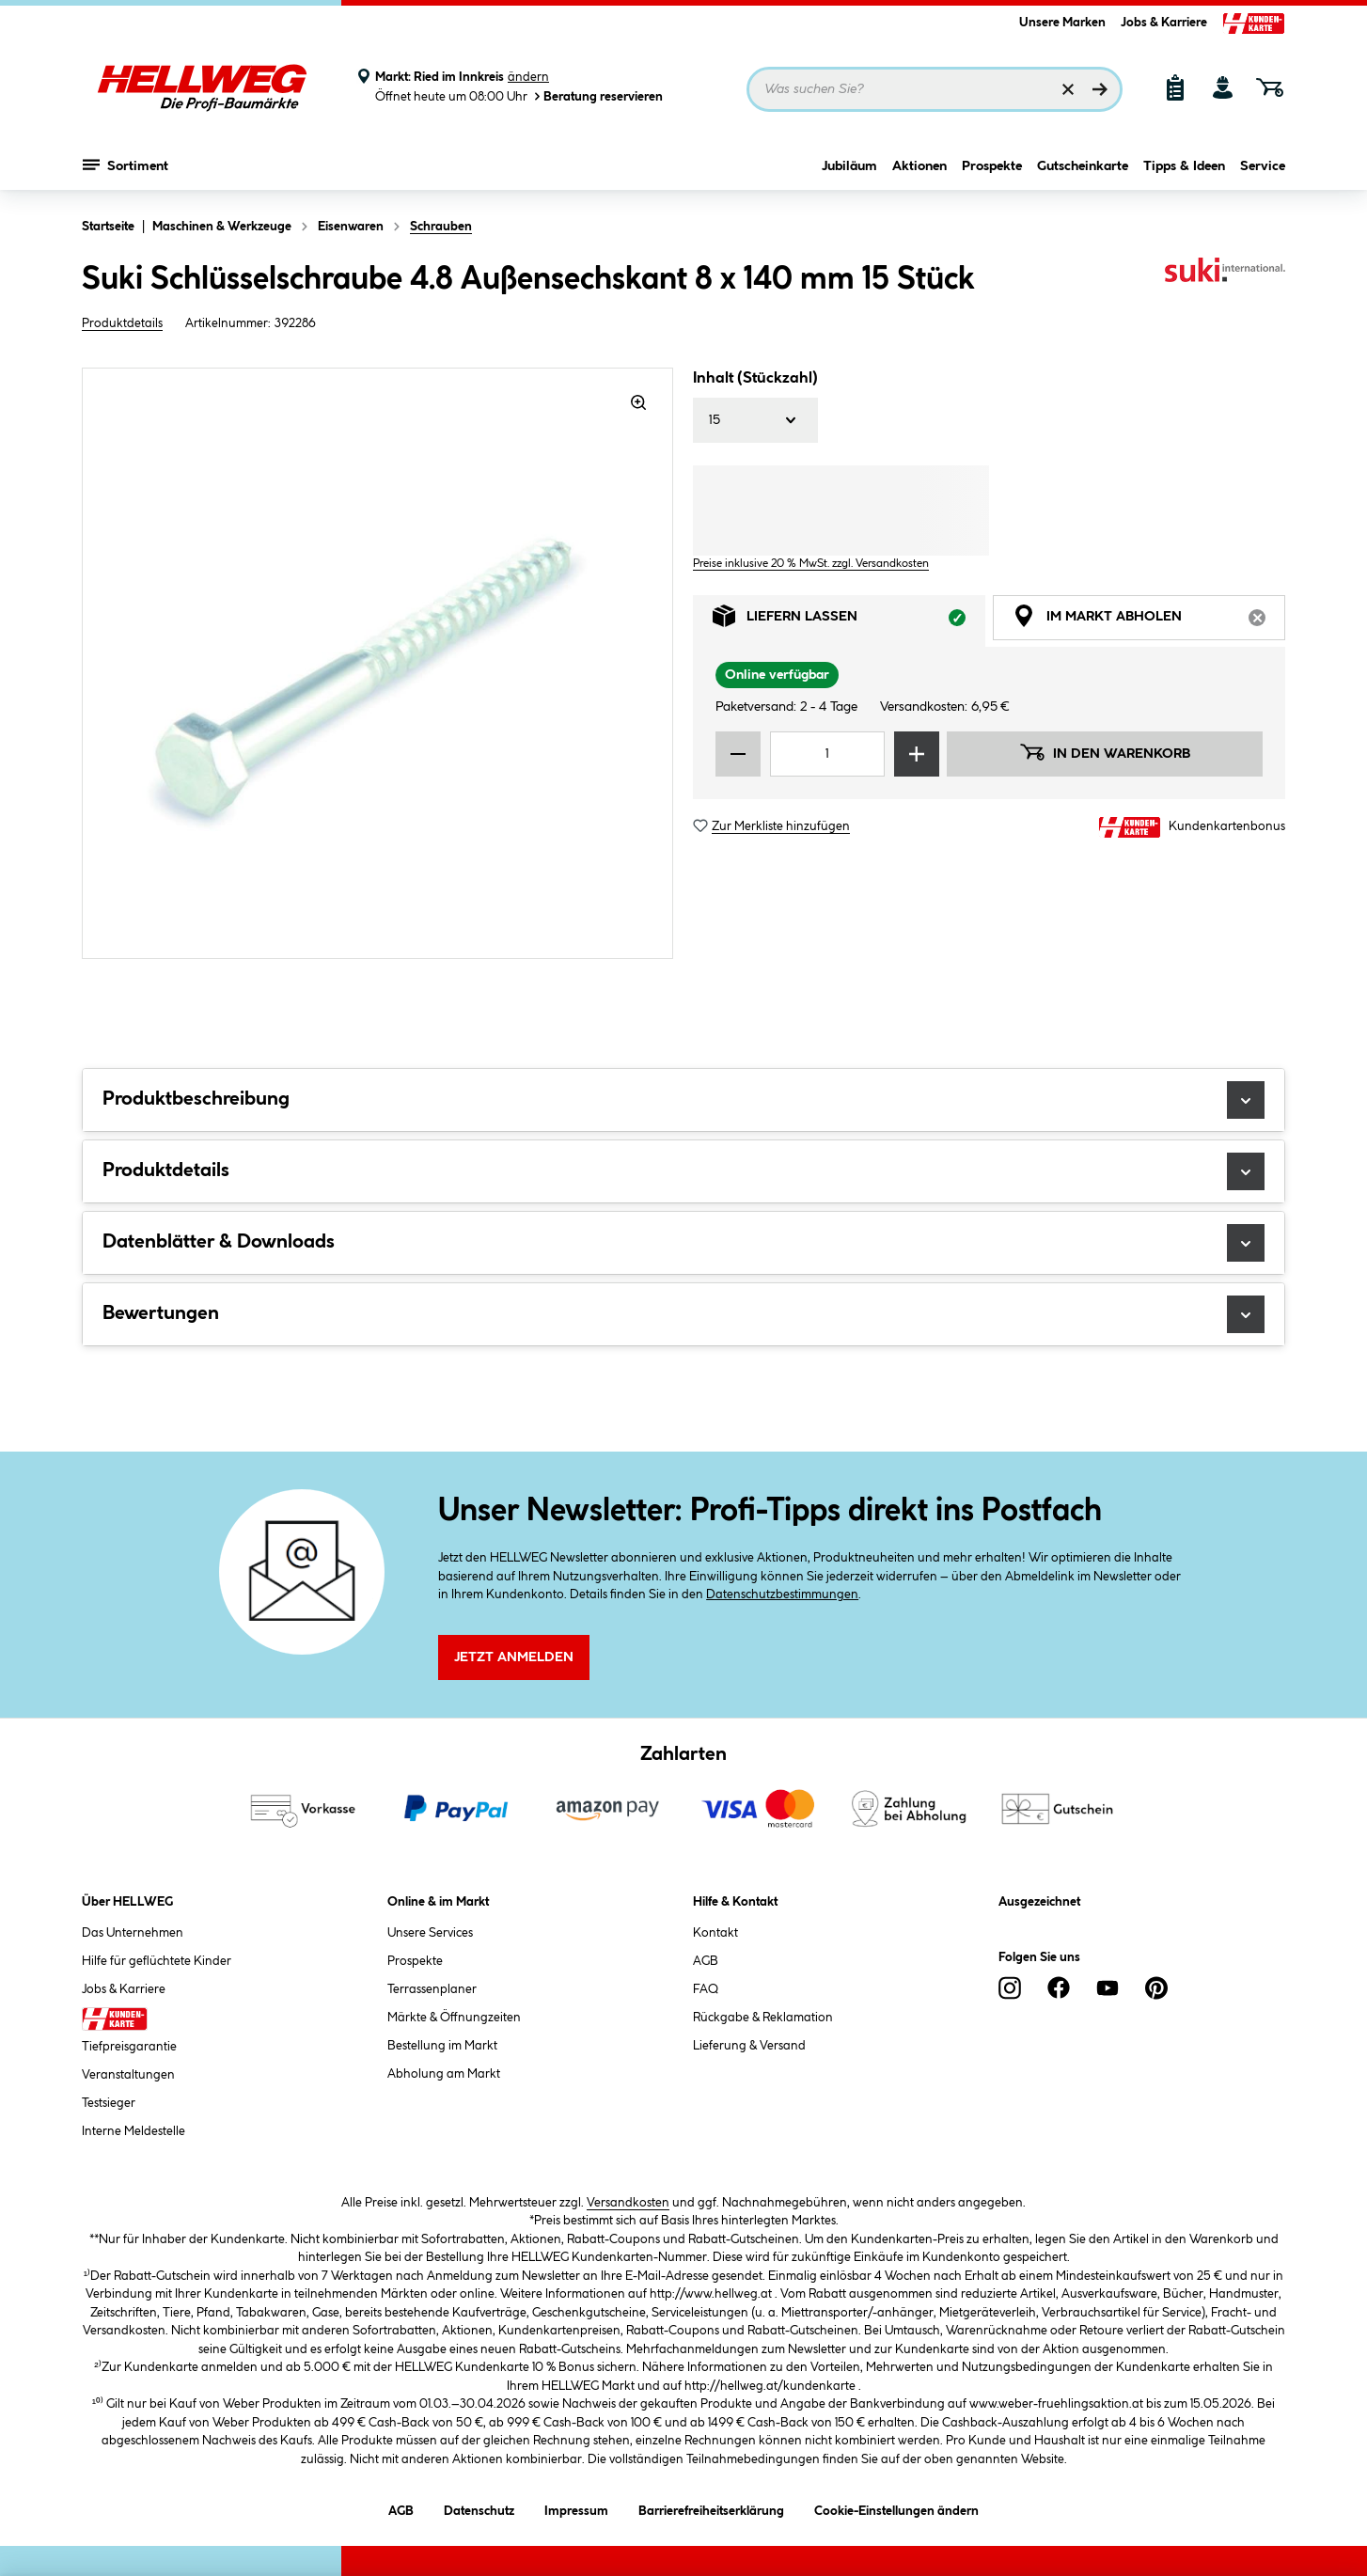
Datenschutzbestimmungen (782, 1594)
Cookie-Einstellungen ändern (896, 2508)
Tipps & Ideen (1184, 166)
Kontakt (715, 1933)
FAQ (705, 1989)
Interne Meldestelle (133, 2131)
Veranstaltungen (128, 2075)
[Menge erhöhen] (916, 754)
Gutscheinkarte (1082, 166)
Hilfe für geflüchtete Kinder (156, 1961)
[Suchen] (1100, 89)
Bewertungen (683, 1314)
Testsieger (108, 2103)
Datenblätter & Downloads (683, 1243)
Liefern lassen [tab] (849, 621)
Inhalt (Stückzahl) (755, 378)
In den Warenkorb (1104, 752)
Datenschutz (479, 2508)
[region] (378, 663)
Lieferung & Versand (749, 2045)
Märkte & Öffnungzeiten (454, 2017)
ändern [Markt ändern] (528, 77)
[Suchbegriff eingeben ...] (934, 89)
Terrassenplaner (432, 1989)
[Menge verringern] (738, 754)
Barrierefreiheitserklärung (711, 2508)
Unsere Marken (1062, 22)
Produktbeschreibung (683, 1100)
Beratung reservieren (597, 96)
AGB (705, 1961)
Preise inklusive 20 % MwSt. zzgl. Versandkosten (811, 563)
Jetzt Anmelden (514, 1657)
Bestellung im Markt (442, 2045)
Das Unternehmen (132, 1933)
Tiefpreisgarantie (129, 2046)
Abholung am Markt (443, 2074)
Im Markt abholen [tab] (1149, 621)
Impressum (576, 2508)
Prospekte (992, 166)
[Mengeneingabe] (827, 754)
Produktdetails (122, 323)
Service (1262, 166)
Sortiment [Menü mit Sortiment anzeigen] (125, 164)
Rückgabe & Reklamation (763, 2017)
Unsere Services (430, 1933)
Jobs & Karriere (1164, 22)
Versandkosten (628, 2202)
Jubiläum (849, 166)
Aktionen (919, 166)
